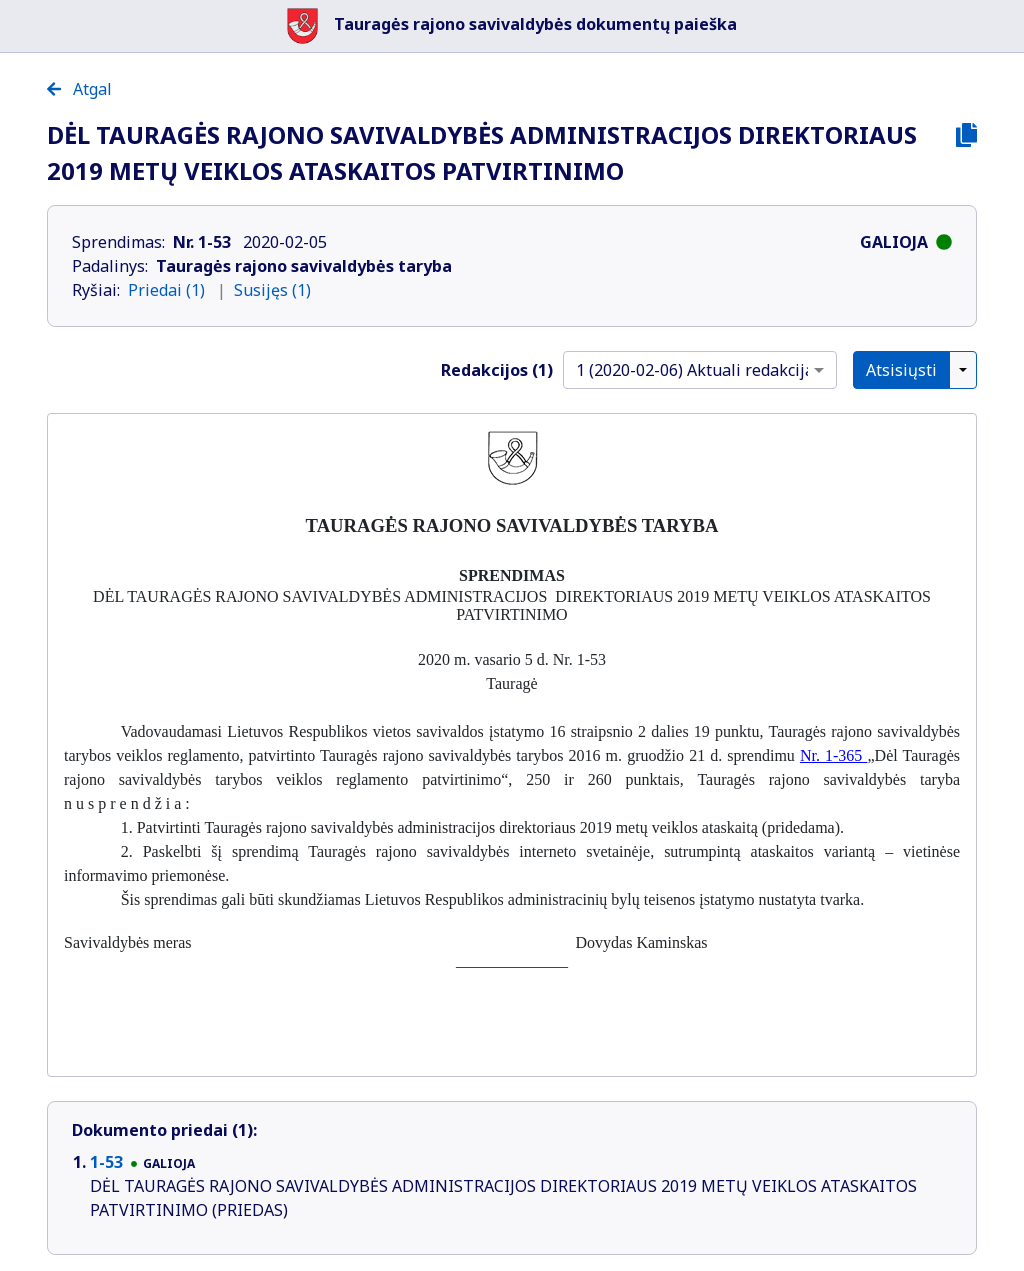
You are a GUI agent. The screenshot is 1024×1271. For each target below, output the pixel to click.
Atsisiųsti (901, 370)
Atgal (79, 89)
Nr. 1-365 (834, 755)
